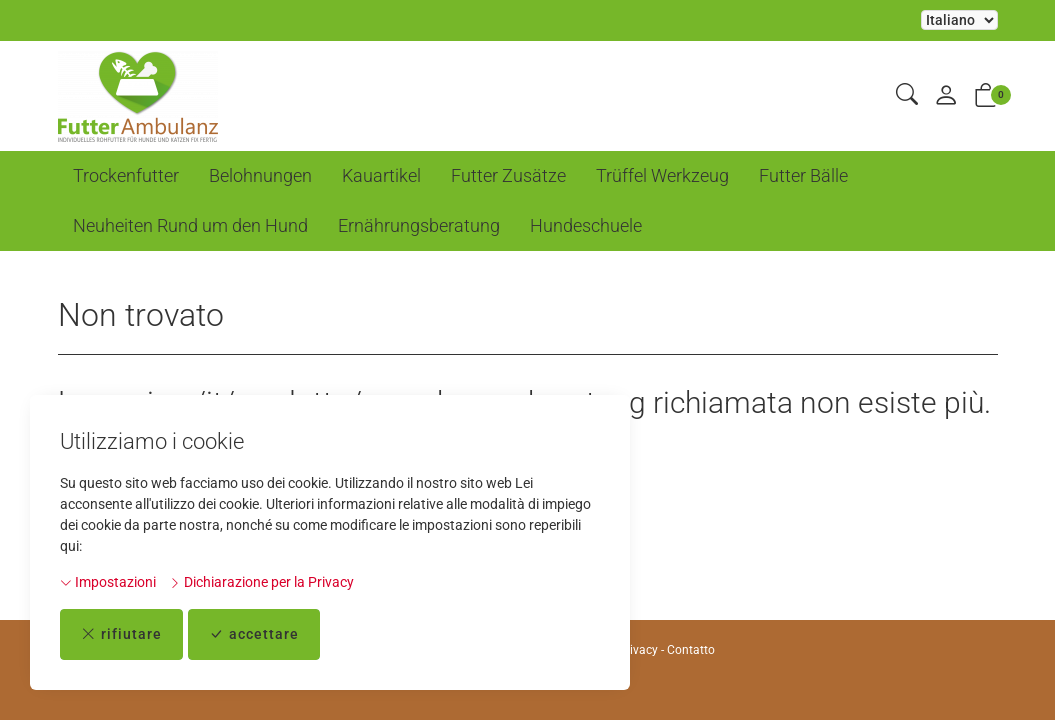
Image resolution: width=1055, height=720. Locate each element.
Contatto (691, 650)
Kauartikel (381, 175)
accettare (254, 634)
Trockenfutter (126, 175)
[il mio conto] (946, 96)
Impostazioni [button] (108, 582)
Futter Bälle (803, 175)
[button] (907, 95)
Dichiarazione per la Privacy (261, 582)
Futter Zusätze (508, 175)
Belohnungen (260, 175)
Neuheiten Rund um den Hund (190, 225)
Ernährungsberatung (419, 225)
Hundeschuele (586, 225)
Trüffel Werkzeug (662, 175)
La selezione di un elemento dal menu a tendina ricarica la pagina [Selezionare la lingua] (959, 20)
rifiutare (121, 634)
